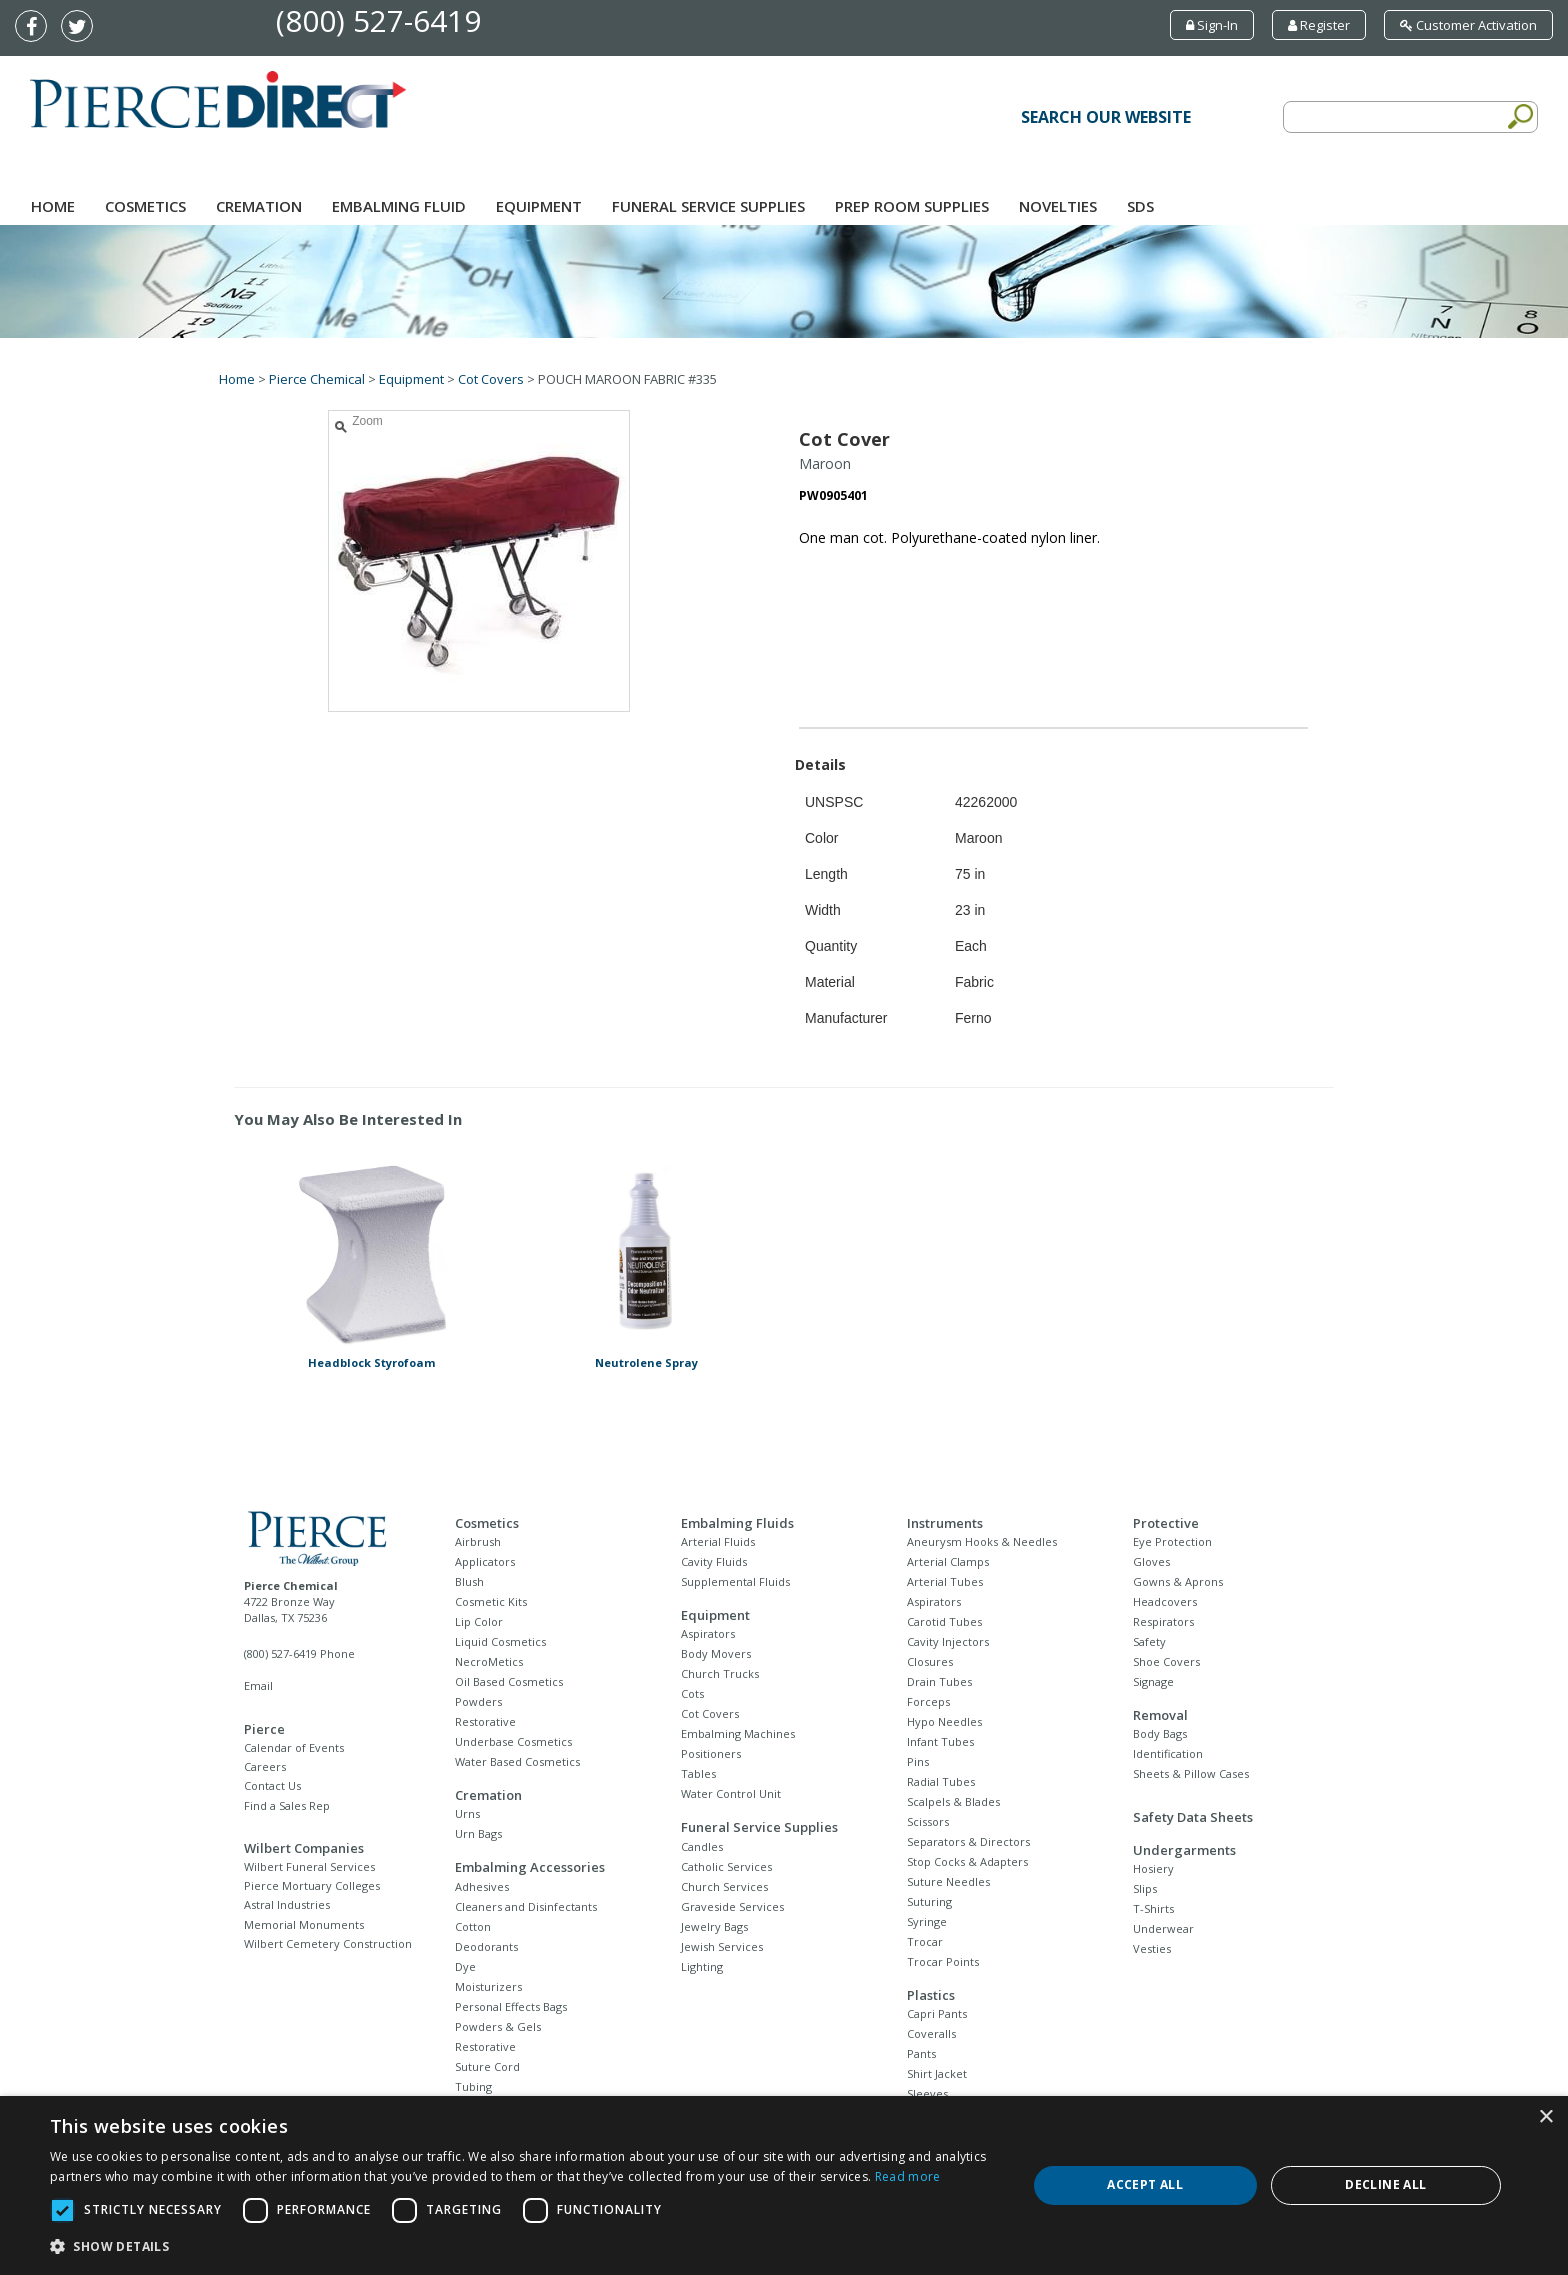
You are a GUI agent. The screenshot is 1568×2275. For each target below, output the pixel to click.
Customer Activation (1468, 25)
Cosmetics (145, 206)
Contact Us (272, 1785)
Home (53, 206)
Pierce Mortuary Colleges (312, 1885)
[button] (524, 2247)
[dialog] (784, 2185)
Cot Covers (491, 379)
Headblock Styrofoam (371, 1362)
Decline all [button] (1385, 2184)
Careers (265, 1766)
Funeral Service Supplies (708, 206)
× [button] (1545, 2117)
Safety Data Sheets (1193, 1817)
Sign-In (1212, 25)
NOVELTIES (1058, 206)
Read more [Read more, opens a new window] (908, 2176)
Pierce (264, 1729)
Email (258, 1685)
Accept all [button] (1145, 2184)
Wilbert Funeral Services (309, 1866)
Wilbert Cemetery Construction (328, 1943)
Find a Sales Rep (287, 1805)
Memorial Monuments (304, 1924)
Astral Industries (287, 1904)
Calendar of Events (294, 1747)
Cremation (259, 206)
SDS (1140, 206)
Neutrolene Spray (646, 1362)
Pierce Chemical (317, 379)
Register (1319, 25)
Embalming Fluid (399, 206)
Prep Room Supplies (912, 206)
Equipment (539, 206)
